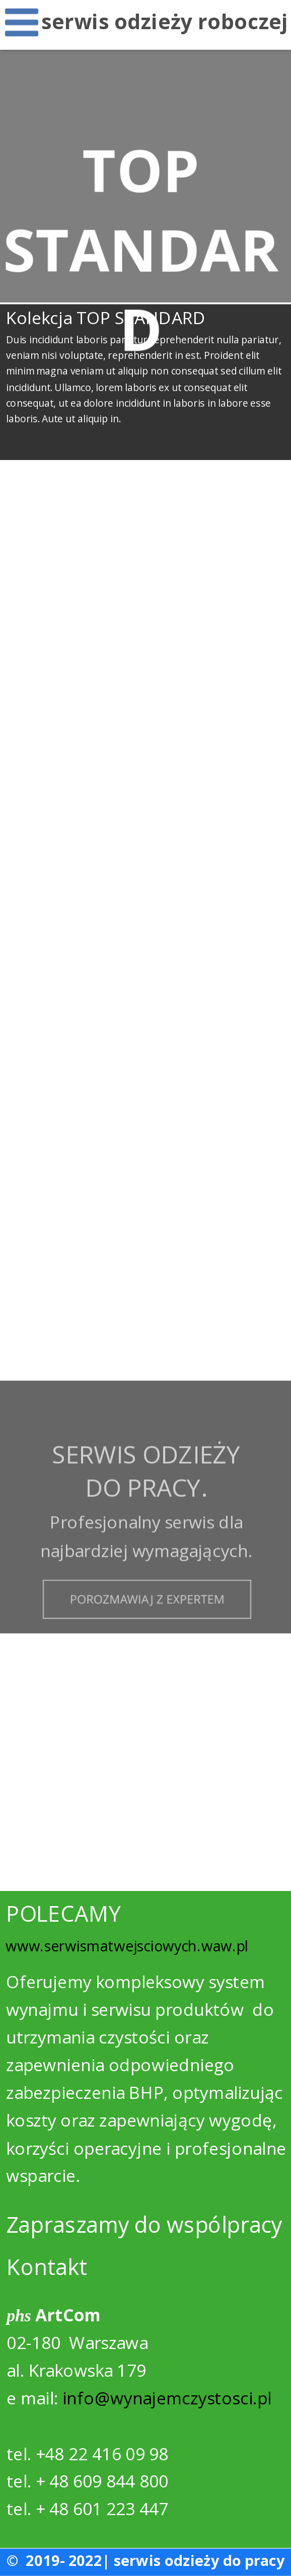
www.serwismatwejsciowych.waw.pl (127, 1946)
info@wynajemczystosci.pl (166, 2397)
